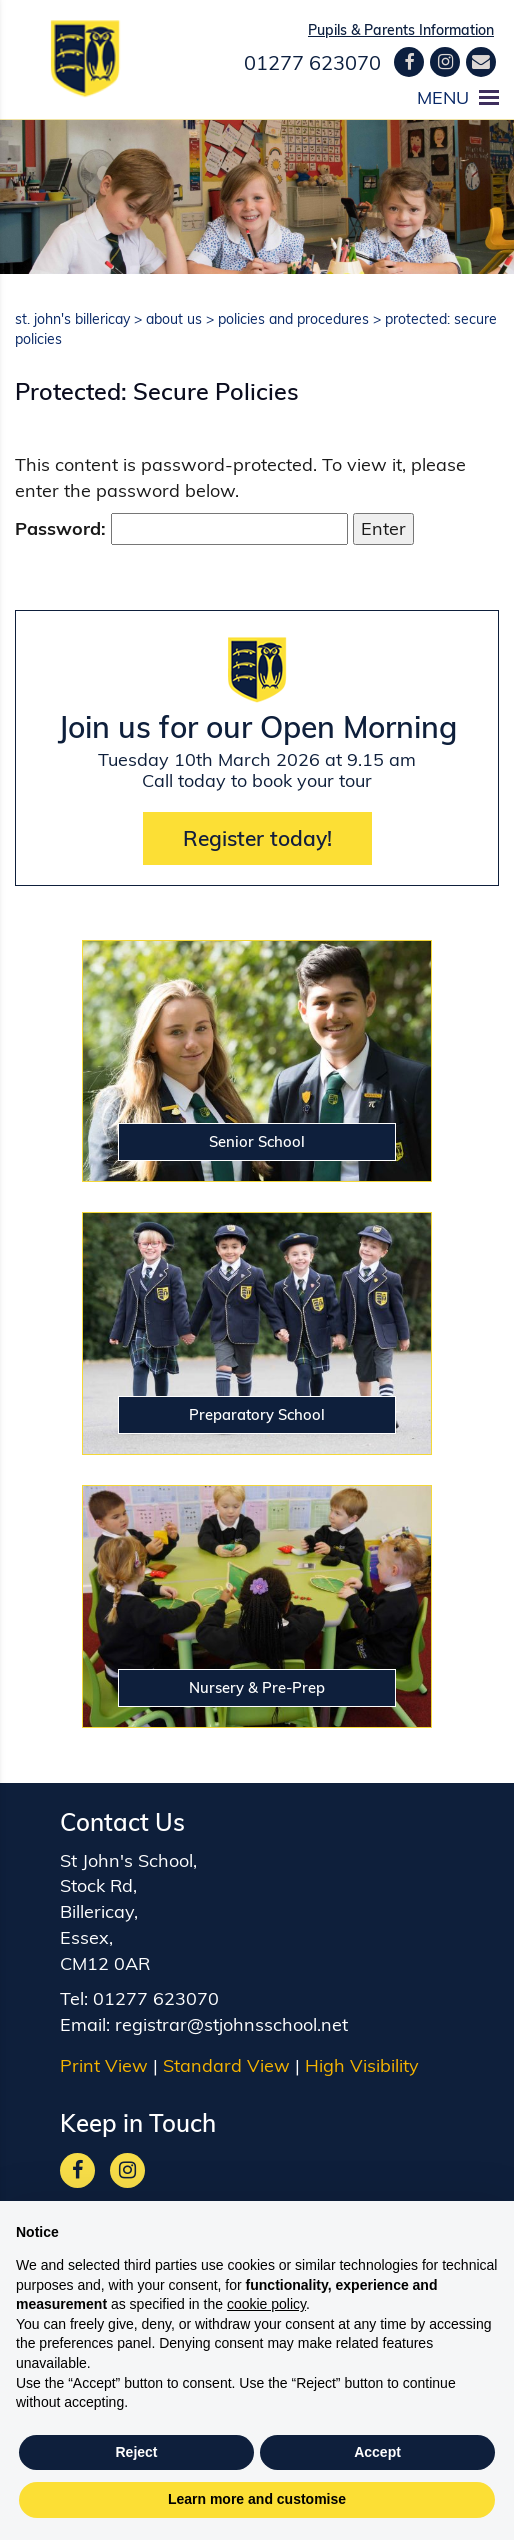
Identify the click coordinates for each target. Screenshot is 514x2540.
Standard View (226, 2053)
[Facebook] (409, 62)
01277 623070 (312, 62)
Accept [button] (377, 2452)
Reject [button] (136, 2452)
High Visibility (362, 2053)
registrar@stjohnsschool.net (231, 2012)
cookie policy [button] (266, 2304)
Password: (181, 529)
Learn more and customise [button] (257, 2499)
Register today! (257, 838)
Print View (104, 2053)
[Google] (445, 62)
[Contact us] (481, 62)
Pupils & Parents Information (401, 30)
